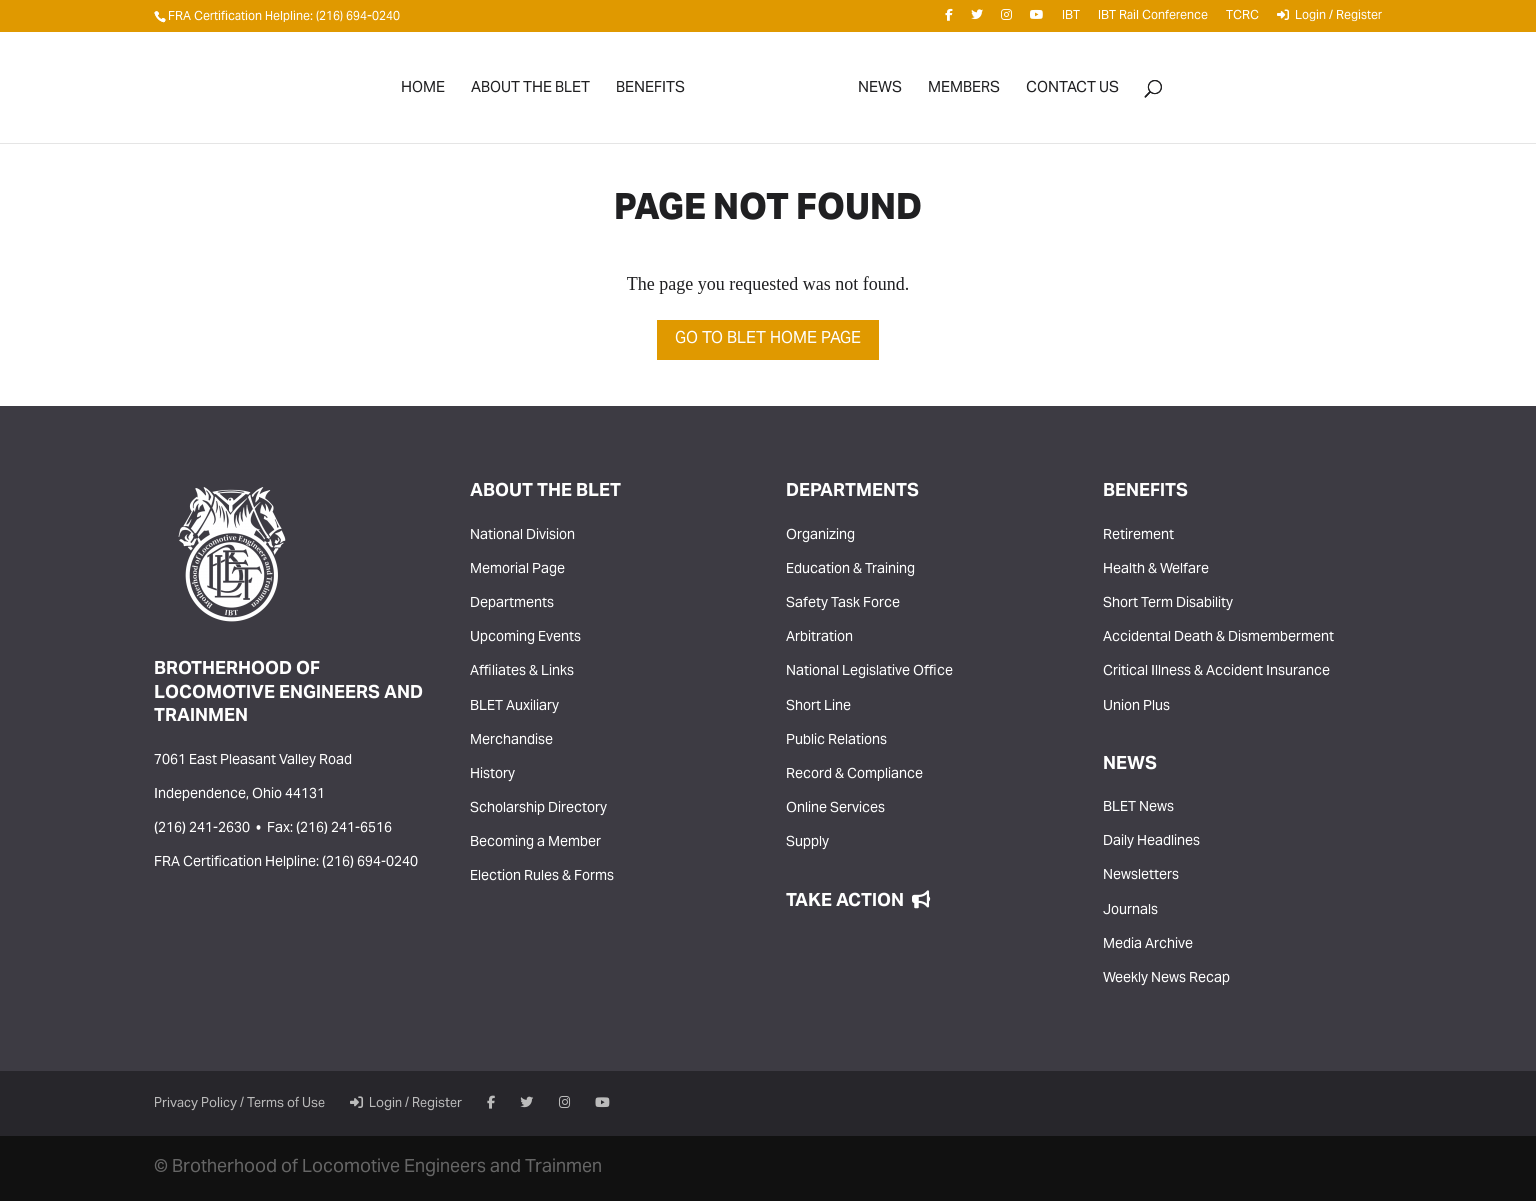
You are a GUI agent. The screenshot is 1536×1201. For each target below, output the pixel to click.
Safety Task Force (843, 604)
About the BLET (530, 92)
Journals (1130, 911)
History (492, 775)
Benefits (650, 92)
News (880, 92)
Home (423, 92)
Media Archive (1148, 945)
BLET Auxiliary (514, 707)
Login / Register (1329, 19)
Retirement (1138, 536)
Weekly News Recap (1166, 979)
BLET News (1138, 808)
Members (964, 92)
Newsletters (1141, 876)
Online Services (835, 809)
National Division (522, 536)
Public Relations (836, 741)
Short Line (818, 707)
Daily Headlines (1151, 842)
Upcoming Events (525, 638)
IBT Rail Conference (1153, 19)
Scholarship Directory (538, 809)
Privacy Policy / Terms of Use (239, 1104)
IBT (1071, 19)
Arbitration (819, 638)
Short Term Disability (1168, 604)
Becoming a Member (535, 843)
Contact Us (1072, 92)
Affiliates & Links (522, 672)
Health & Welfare (1156, 570)
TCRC (1242, 19)
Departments (512, 604)
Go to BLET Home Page (768, 339)
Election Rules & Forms (542, 877)
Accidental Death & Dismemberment (1218, 638)
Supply (807, 843)
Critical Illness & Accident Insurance (1216, 672)
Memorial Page (517, 570)
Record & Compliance (854, 775)
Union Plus (1136, 707)
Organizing (820, 536)
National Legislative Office (869, 672)
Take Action (858, 901)
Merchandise (511, 741)
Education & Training (850, 570)
